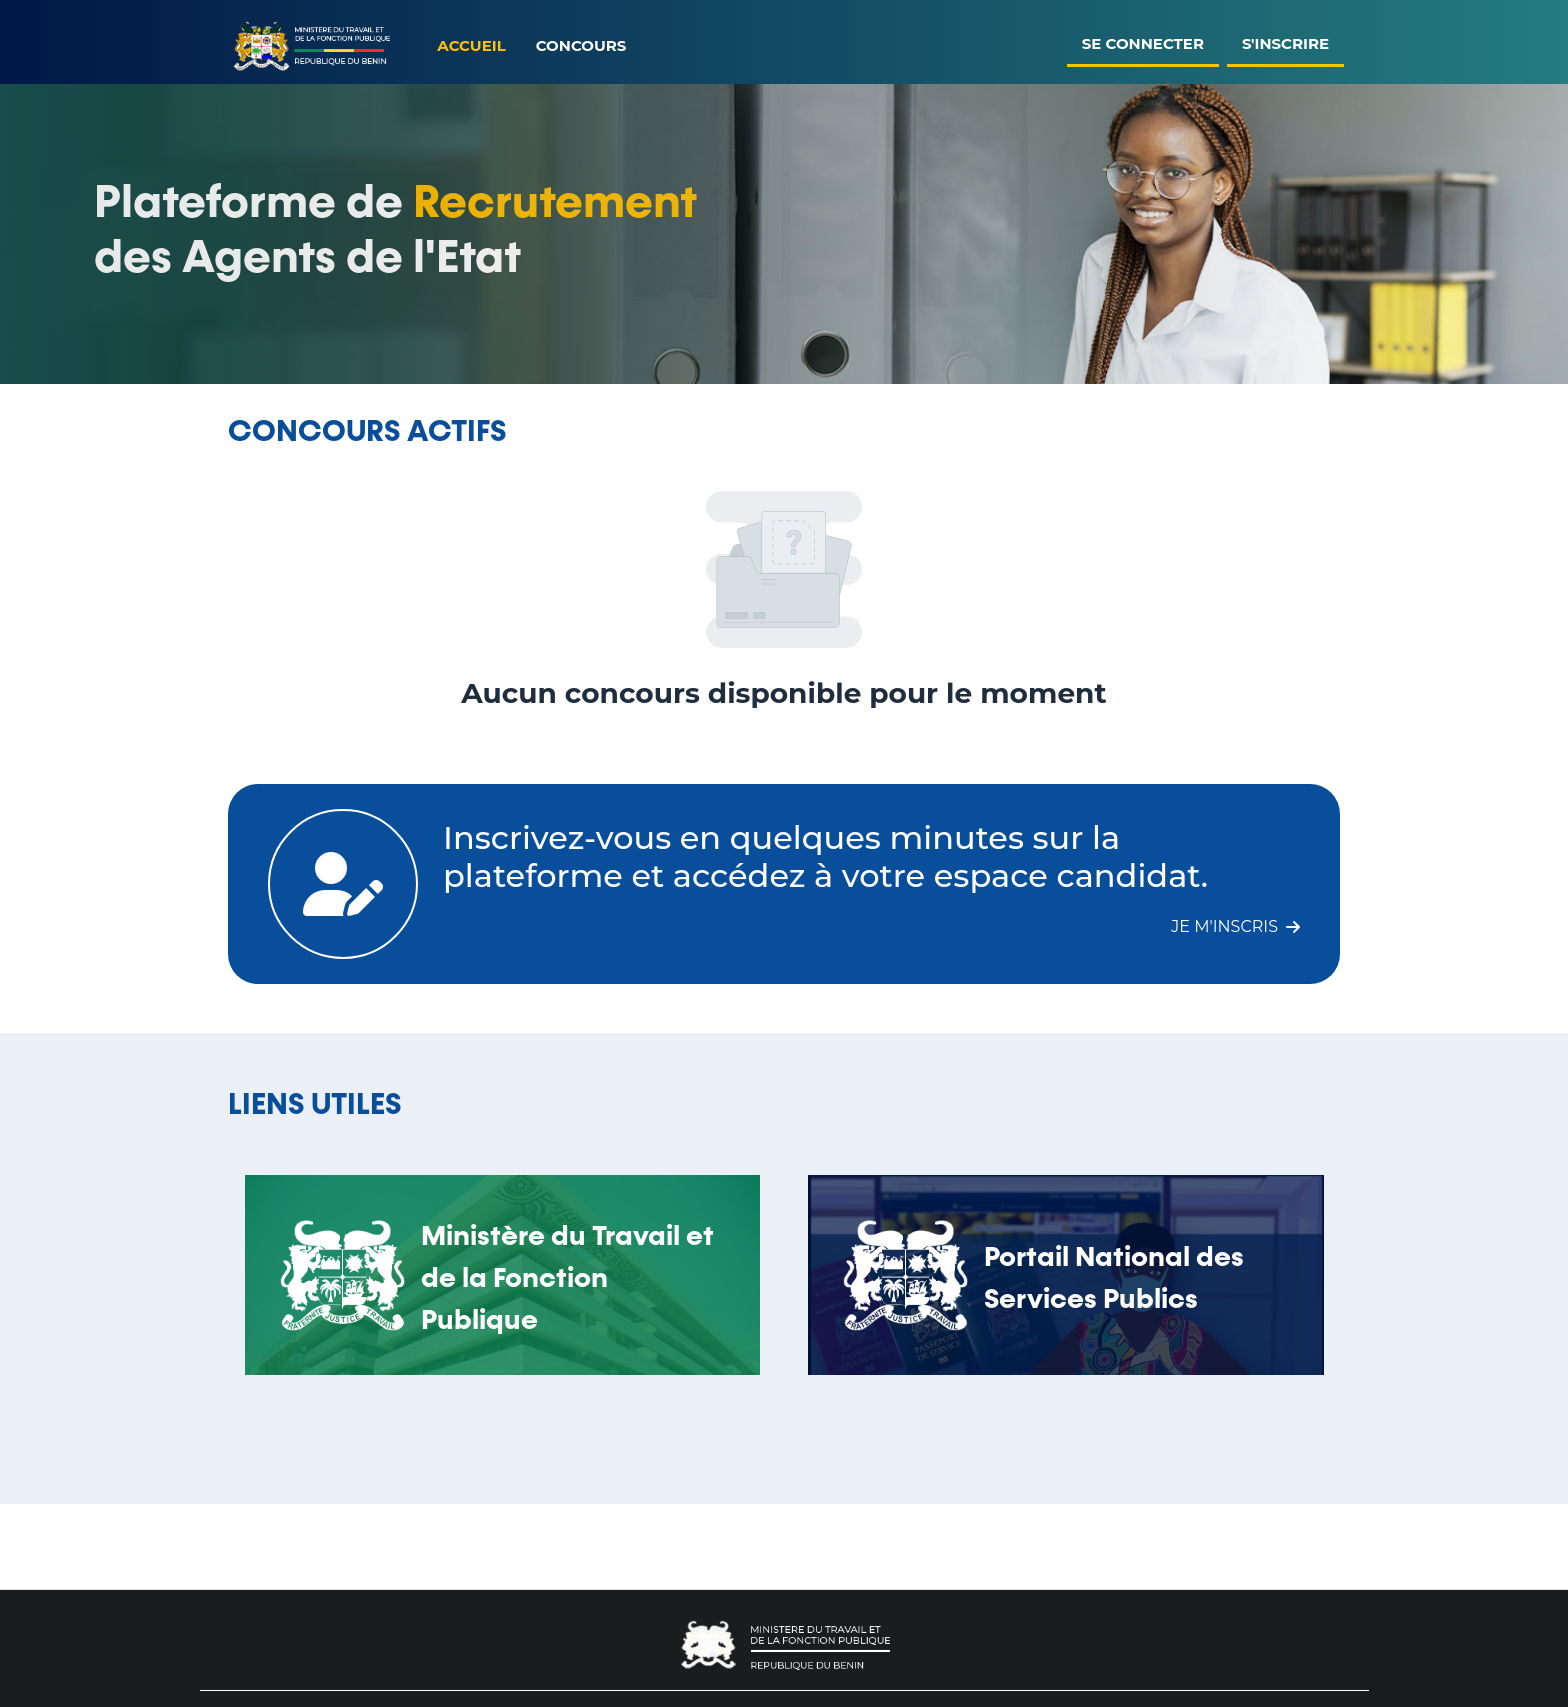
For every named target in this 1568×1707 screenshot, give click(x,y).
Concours (581, 45)
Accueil (471, 45)
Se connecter (1143, 43)
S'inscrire (1285, 43)
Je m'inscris (1235, 926)
